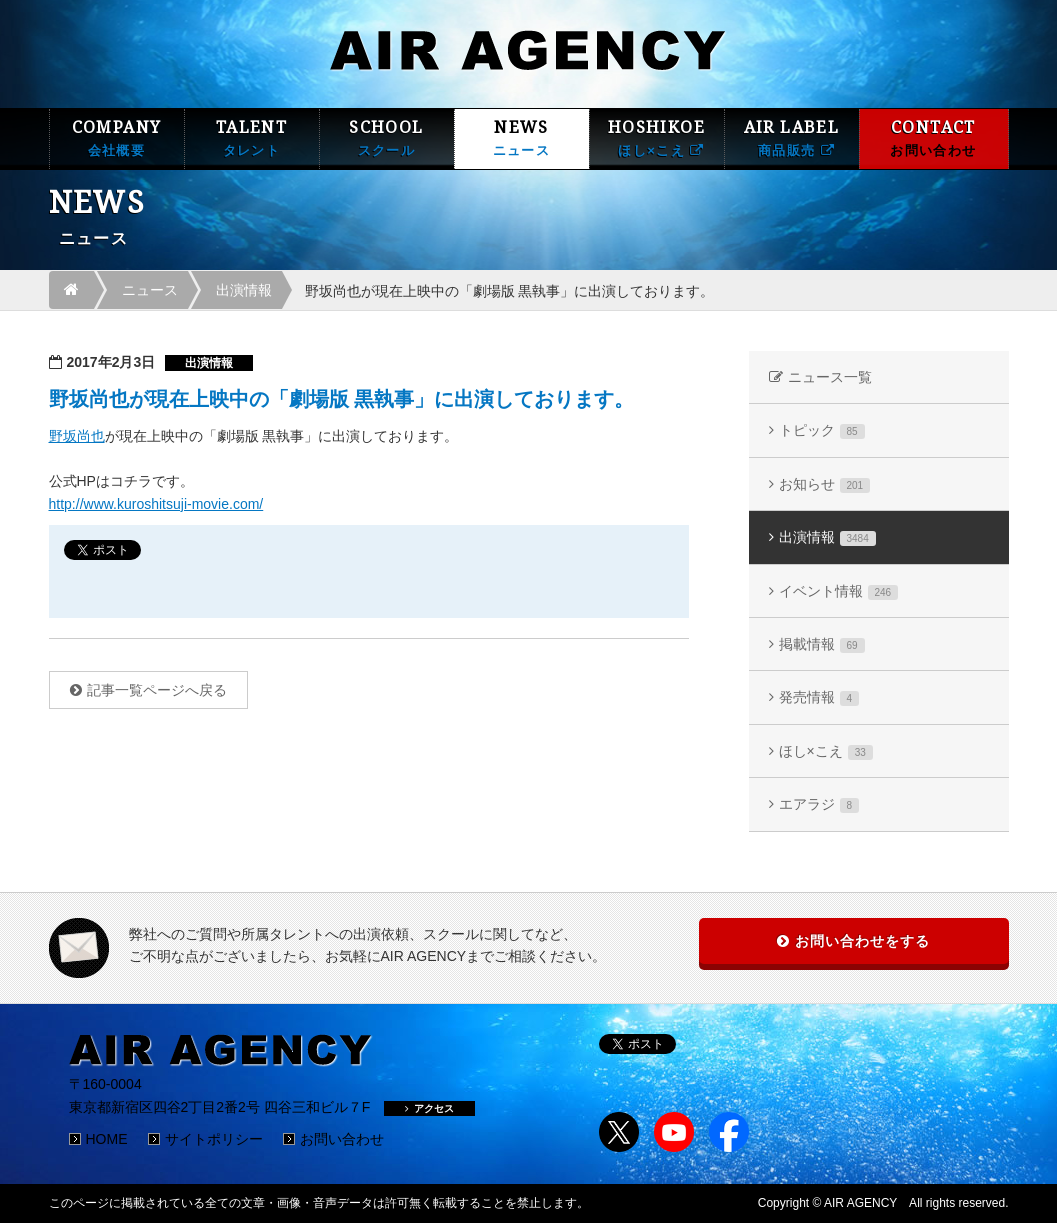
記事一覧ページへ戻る (157, 690)
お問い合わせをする (862, 941)
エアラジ (819, 804)
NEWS (522, 138)
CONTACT (934, 138)
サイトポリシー (214, 1139)
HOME (107, 1139)
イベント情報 (839, 591)
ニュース (150, 290)
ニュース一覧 (830, 377)
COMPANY (117, 138)
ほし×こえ (826, 751)
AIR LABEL (792, 138)
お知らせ (825, 484)
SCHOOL (387, 138)
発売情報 (819, 697)
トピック (822, 430)
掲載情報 (822, 644)
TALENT (252, 138)
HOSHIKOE (657, 138)
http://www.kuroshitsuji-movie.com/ (156, 504)
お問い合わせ (342, 1139)
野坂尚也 (77, 436)
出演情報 (244, 290)
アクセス (429, 1108)
